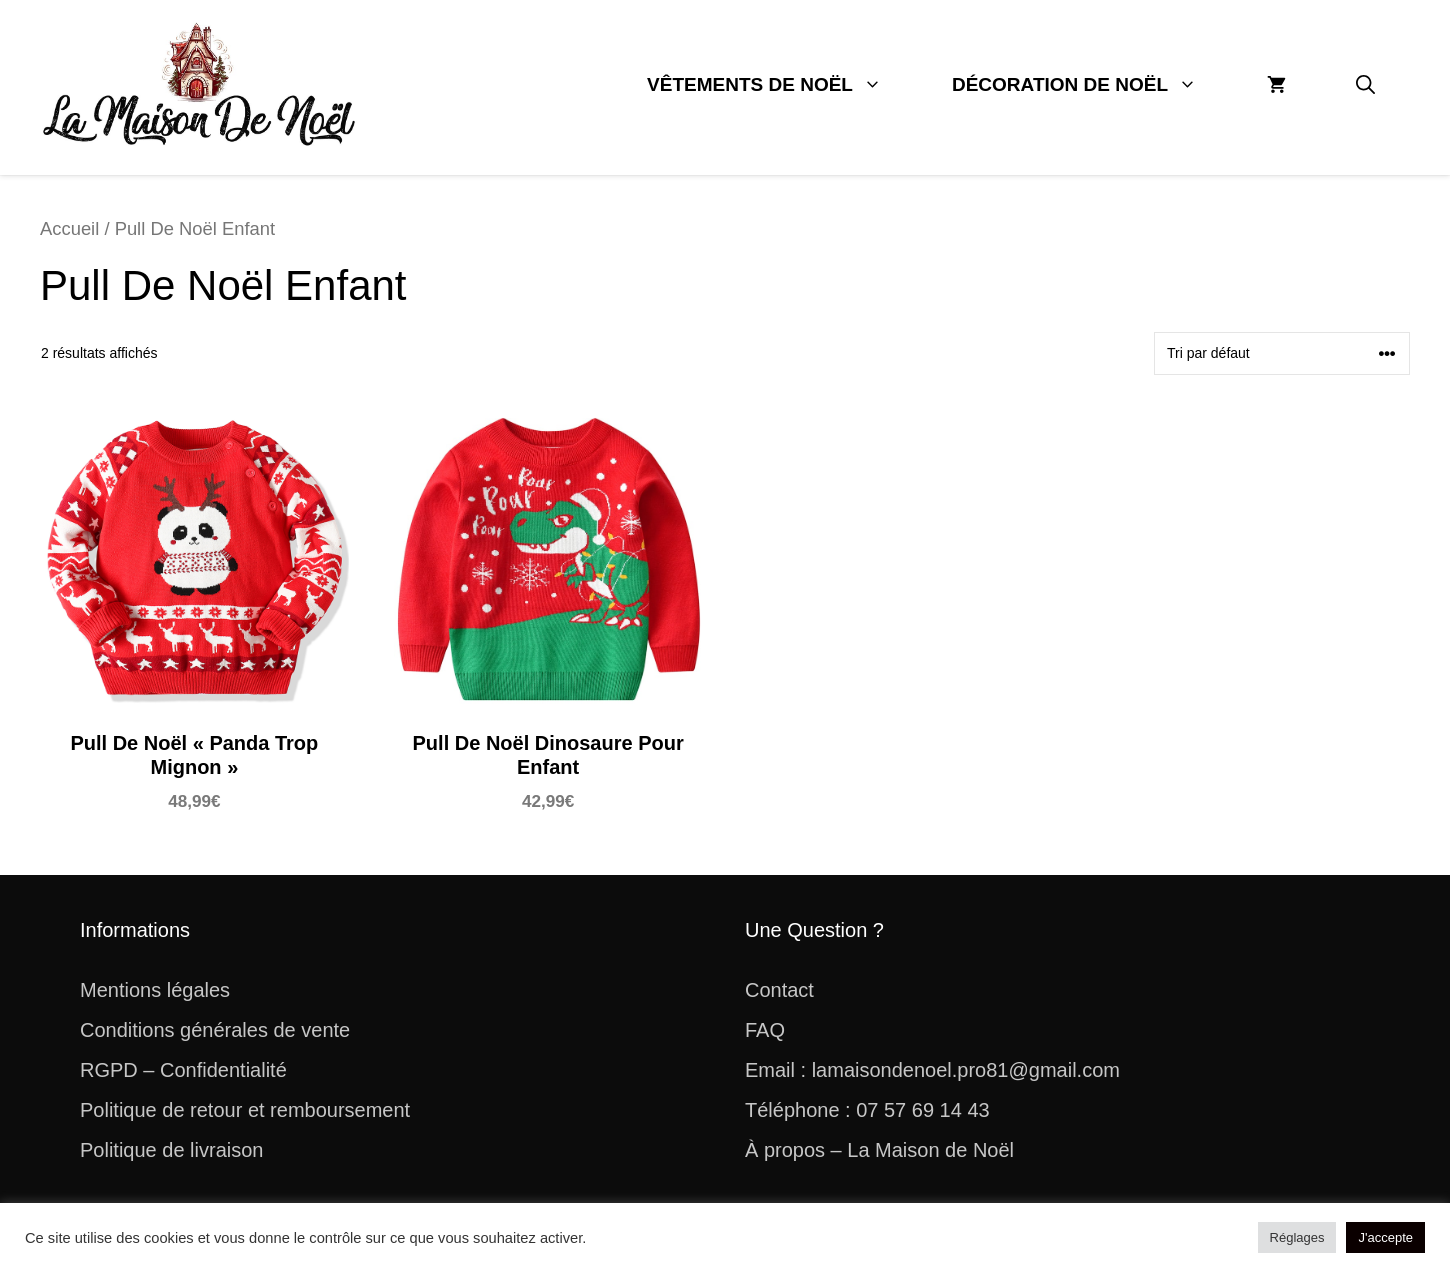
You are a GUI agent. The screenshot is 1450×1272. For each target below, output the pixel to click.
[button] (1365, 85)
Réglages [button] (1297, 1237)
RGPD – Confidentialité (183, 1070)
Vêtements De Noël (782, 85)
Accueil (69, 228)
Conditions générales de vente (215, 1030)
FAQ (765, 1030)
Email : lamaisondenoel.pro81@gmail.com (932, 1070)
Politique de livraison (171, 1150)
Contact (779, 990)
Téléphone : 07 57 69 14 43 (867, 1110)
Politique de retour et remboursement (245, 1110)
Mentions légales (155, 990)
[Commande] (1282, 353)
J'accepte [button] (1385, 1237)
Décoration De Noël (1092, 85)
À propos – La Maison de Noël (879, 1150)
